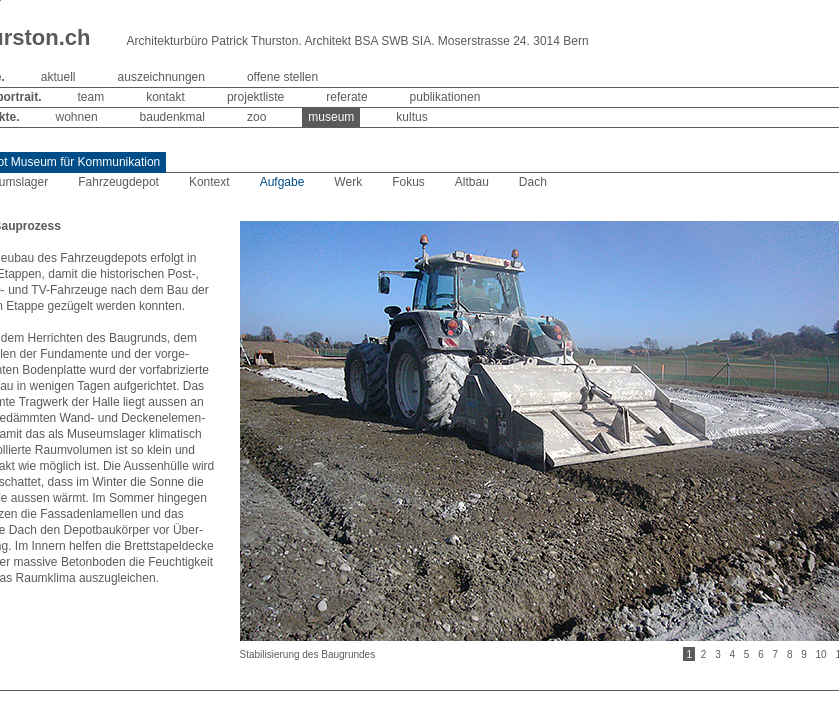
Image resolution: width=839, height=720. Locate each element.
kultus (411, 117)
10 (821, 654)
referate (346, 97)
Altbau (472, 182)
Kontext (209, 182)
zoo (256, 117)
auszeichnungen (161, 77)
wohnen (77, 117)
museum (331, 117)
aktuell (58, 77)
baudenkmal (172, 117)
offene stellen (282, 77)
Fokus (408, 182)
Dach (533, 182)
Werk (348, 182)
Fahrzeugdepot (118, 182)
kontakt (165, 97)
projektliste (255, 97)
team (91, 97)
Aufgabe (282, 182)
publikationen (445, 97)
